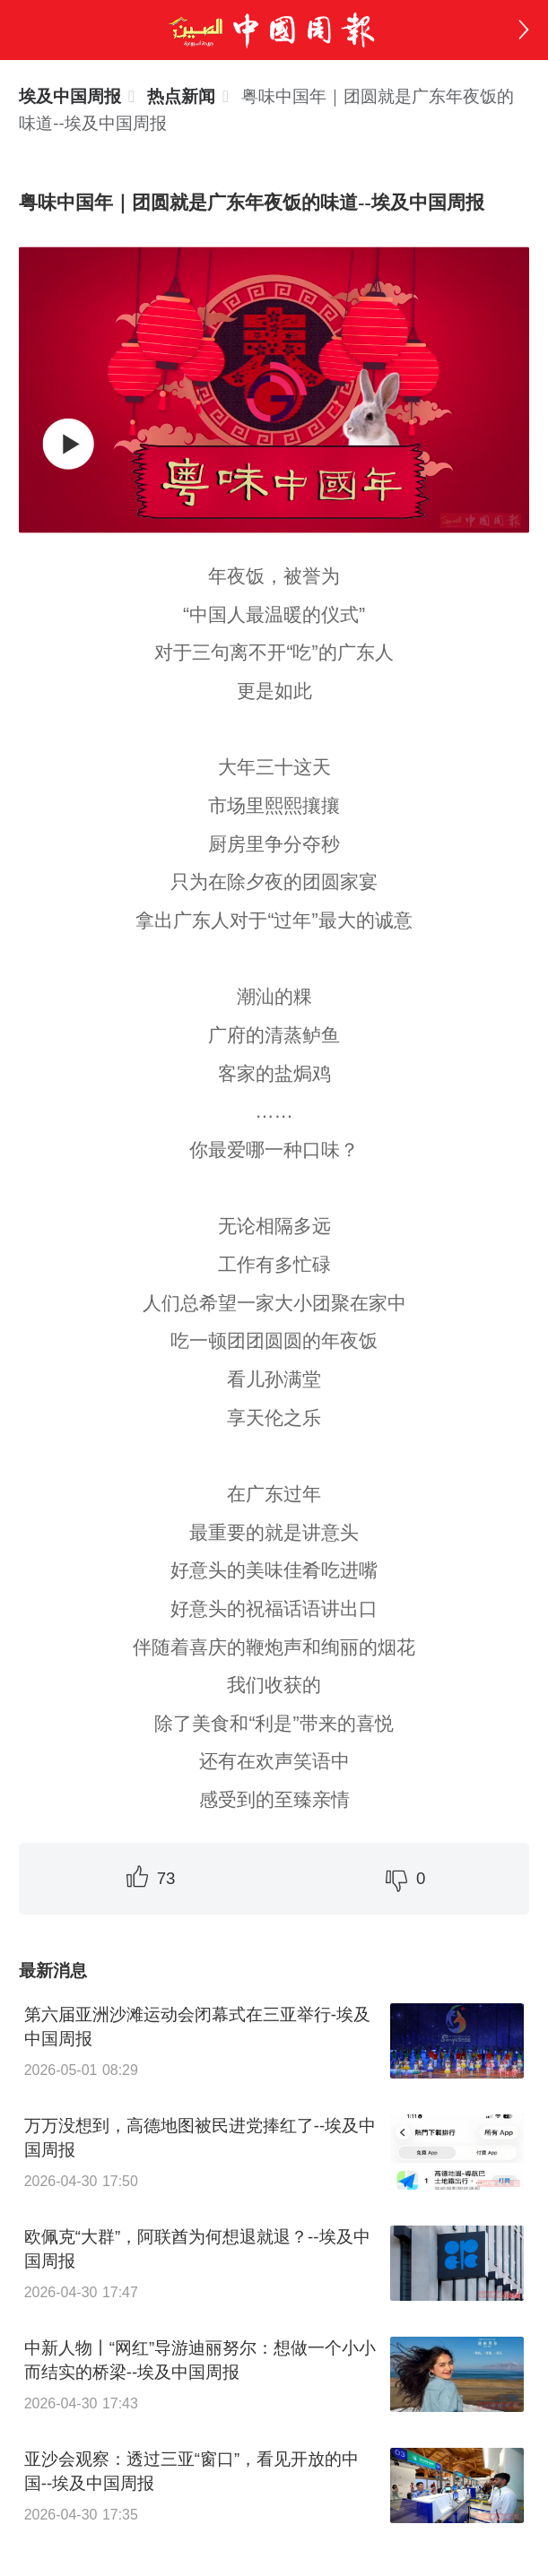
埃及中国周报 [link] (70, 96)
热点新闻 (181, 96)
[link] (181, 96)
